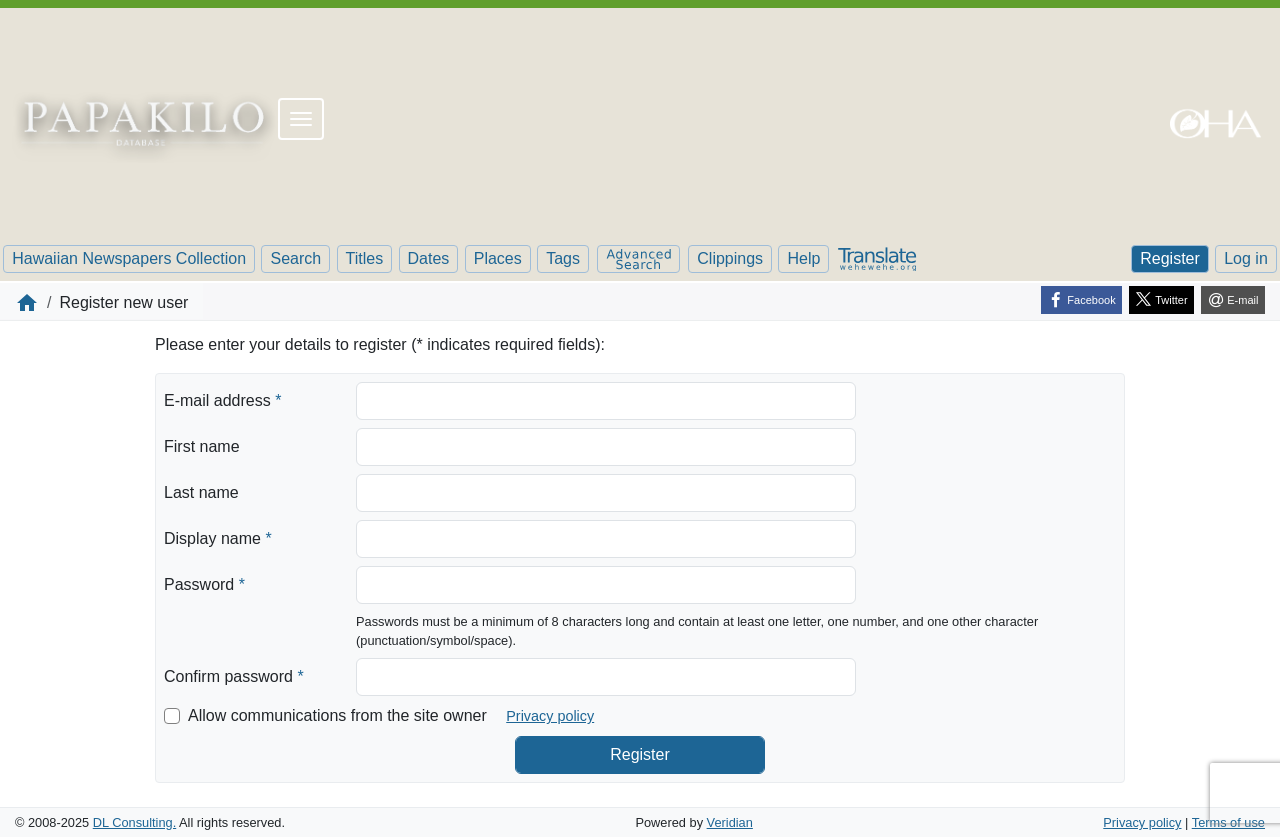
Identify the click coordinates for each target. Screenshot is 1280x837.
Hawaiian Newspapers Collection (129, 258)
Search (295, 258)
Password (204, 583)
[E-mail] (1233, 300)
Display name (218, 537)
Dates (429, 258)
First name (202, 446)
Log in (1246, 258)
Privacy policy (550, 716)
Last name (201, 492)
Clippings (730, 258)
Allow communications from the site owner (337, 715)
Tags (563, 258)
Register (1170, 258)
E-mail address (222, 399)
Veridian (730, 822)
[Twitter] (1161, 300)
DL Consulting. (134, 822)
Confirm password (234, 675)
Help (803, 258)
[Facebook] (1081, 300)
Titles (365, 258)
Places (498, 258)
